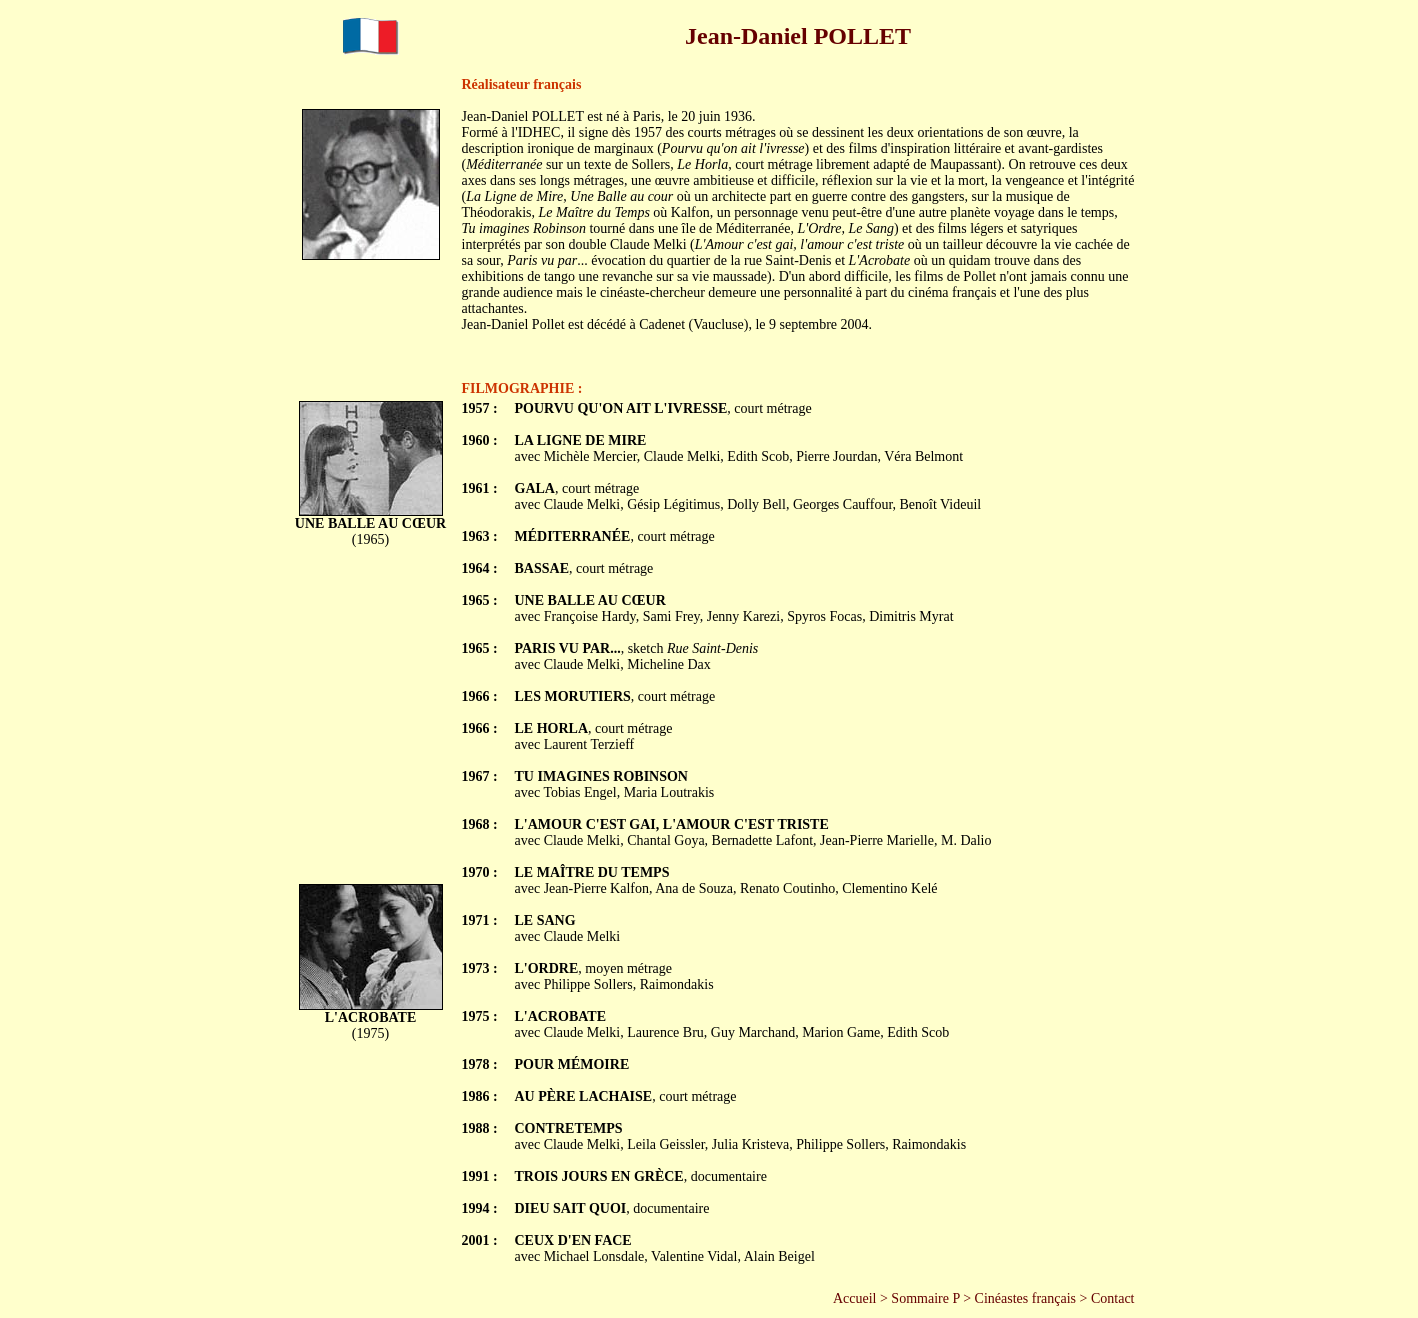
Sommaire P (925, 1298)
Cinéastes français (1025, 1298)
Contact (1113, 1298)
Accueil (855, 1298)
